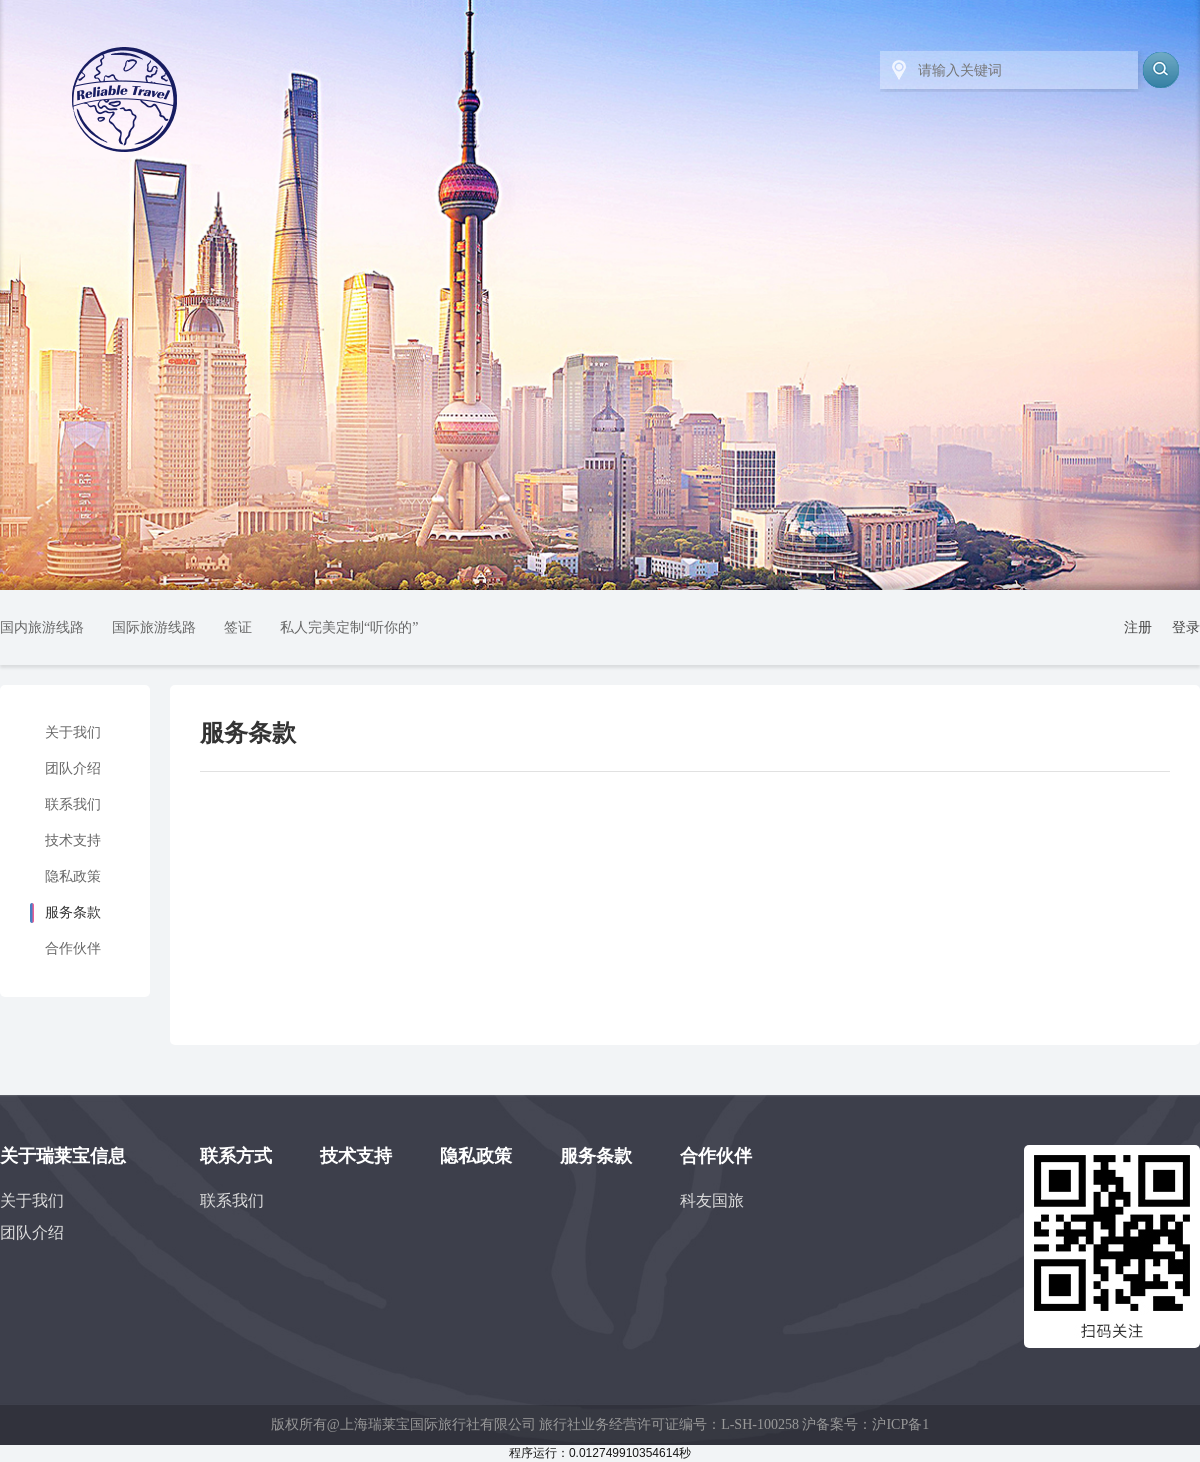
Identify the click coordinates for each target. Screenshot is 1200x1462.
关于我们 (73, 732)
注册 (1138, 627)
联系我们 (73, 804)
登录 (1186, 627)
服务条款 (73, 912)
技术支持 (73, 840)
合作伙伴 (73, 948)
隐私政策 (73, 876)
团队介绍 (73, 768)
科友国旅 (712, 1200)
